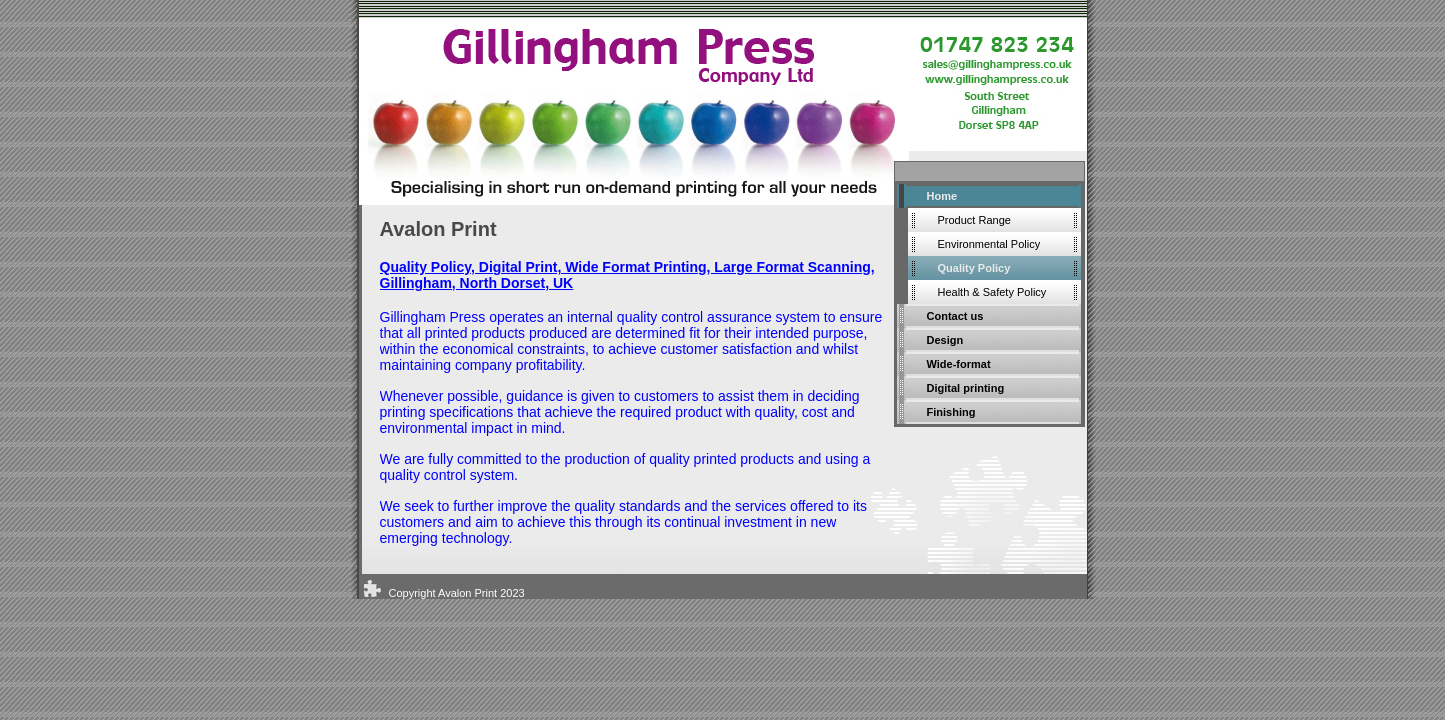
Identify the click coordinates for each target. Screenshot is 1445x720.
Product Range (974, 220)
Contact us (955, 316)
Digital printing (966, 388)
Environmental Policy (989, 244)
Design (945, 340)
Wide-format (959, 364)
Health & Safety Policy (992, 292)
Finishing (951, 412)
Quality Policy (974, 268)
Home (942, 196)
